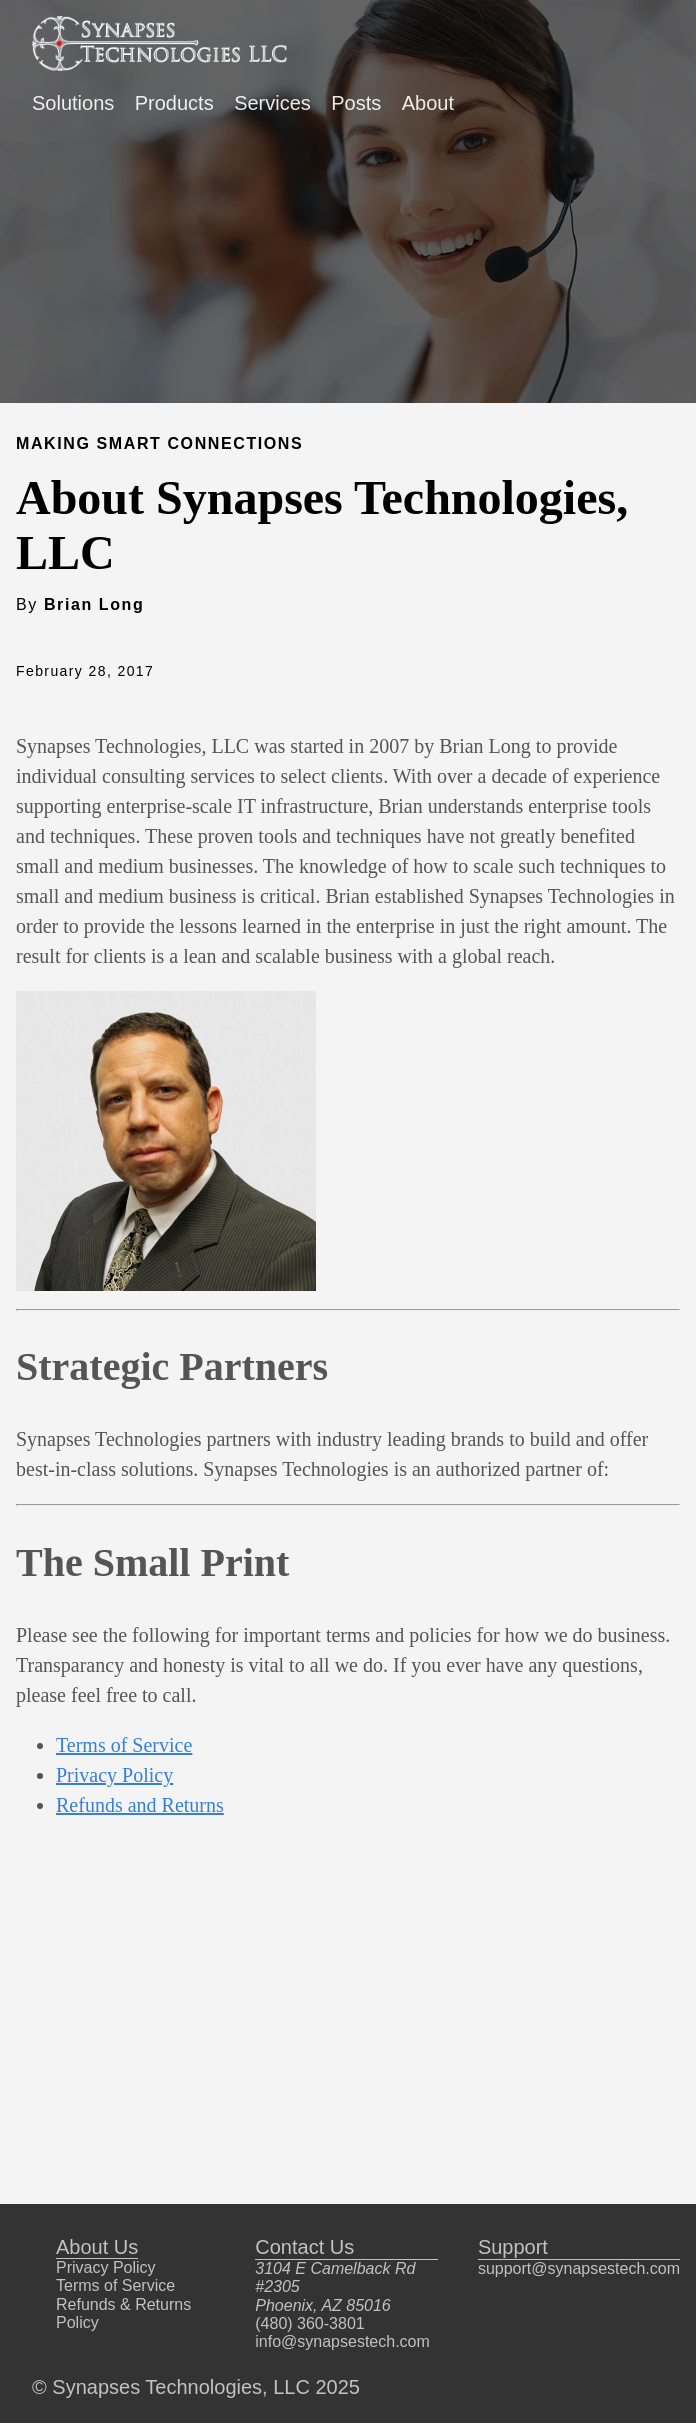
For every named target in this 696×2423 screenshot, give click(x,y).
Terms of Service (124, 1745)
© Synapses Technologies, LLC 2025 (196, 2387)
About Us (97, 2247)
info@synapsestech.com (342, 2341)
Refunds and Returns (140, 1805)
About (428, 103)
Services (272, 103)
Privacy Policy (114, 1775)
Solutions (73, 103)
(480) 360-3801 (309, 2323)
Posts (356, 103)
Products (174, 103)
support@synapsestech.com (579, 2268)
